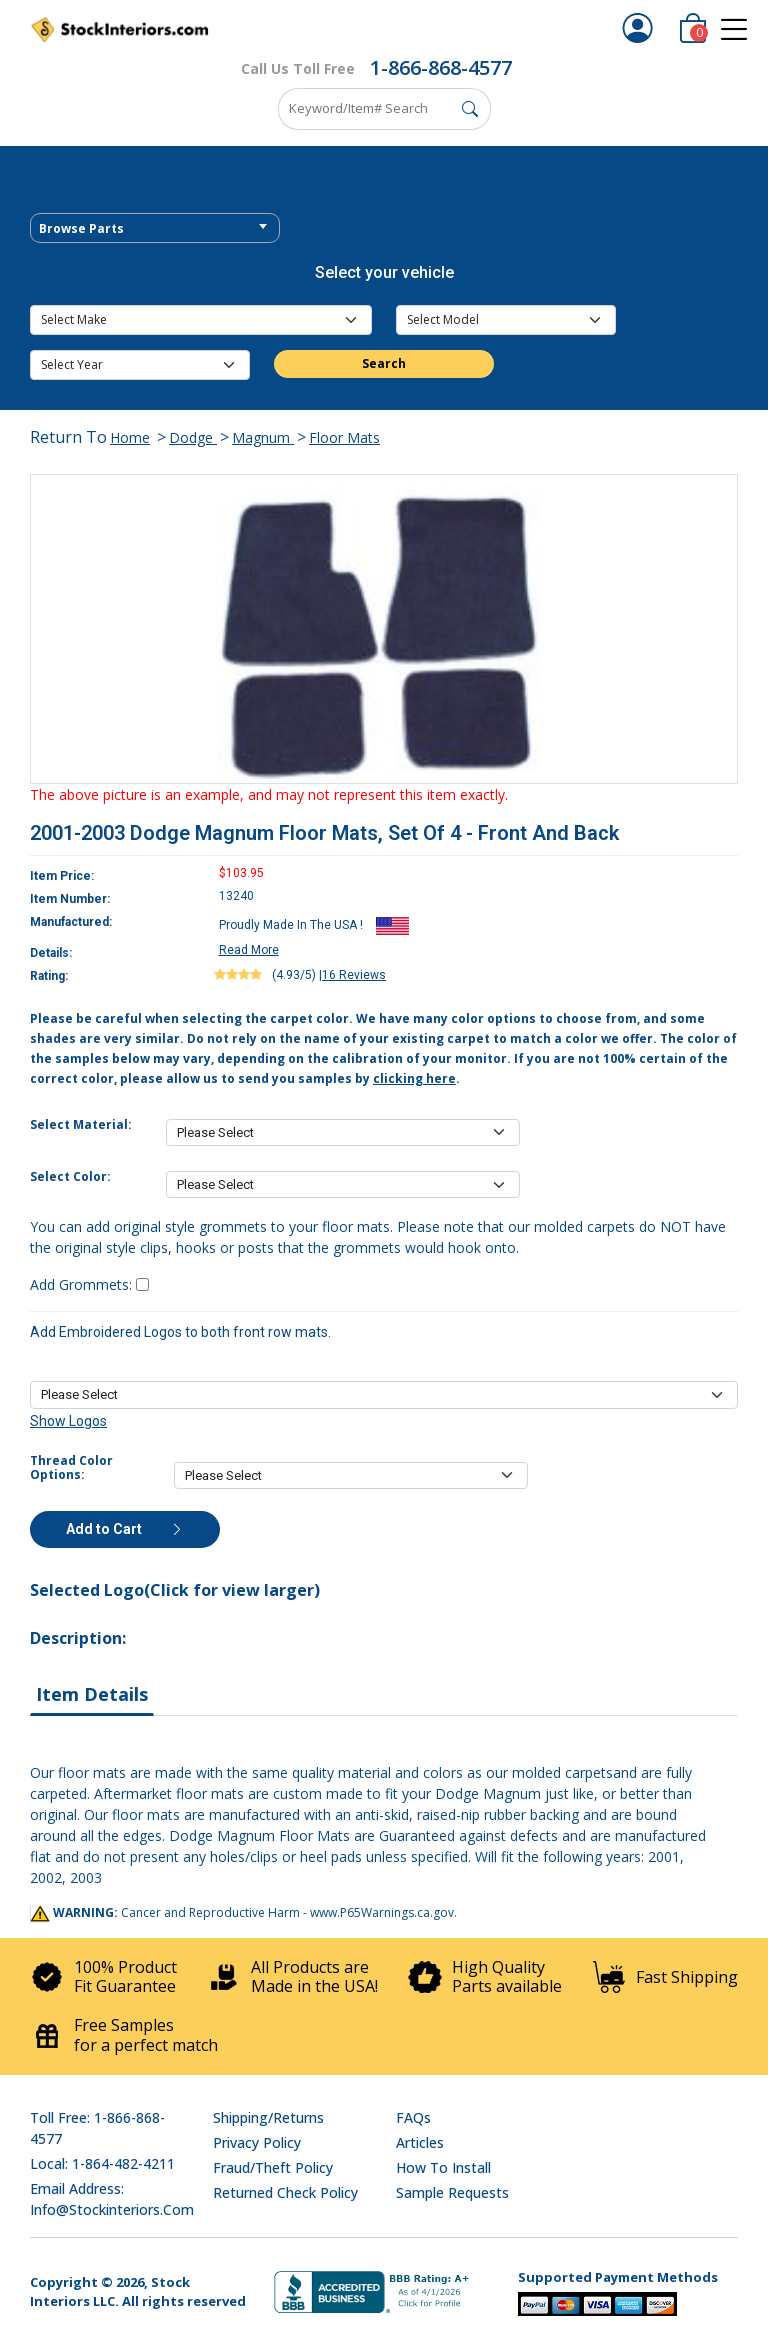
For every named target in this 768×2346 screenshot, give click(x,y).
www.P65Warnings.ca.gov (382, 1912)
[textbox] (155, 229)
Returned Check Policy (285, 2192)
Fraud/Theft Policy (273, 2167)
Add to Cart (125, 1529)
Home (130, 437)
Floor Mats (344, 437)
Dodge (193, 437)
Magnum (263, 437)
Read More (249, 950)
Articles (420, 2142)
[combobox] (155, 228)
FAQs (413, 2117)
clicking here (414, 1078)
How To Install (443, 2167)
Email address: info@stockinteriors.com (112, 2199)
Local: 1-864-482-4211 (102, 2163)
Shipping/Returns (268, 2117)
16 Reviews (354, 975)
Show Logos (68, 1421)
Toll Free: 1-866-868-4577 (97, 2128)
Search (384, 363)
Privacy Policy (257, 2142)
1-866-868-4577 (441, 67)
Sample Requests (452, 2192)
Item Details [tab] (92, 1694)
